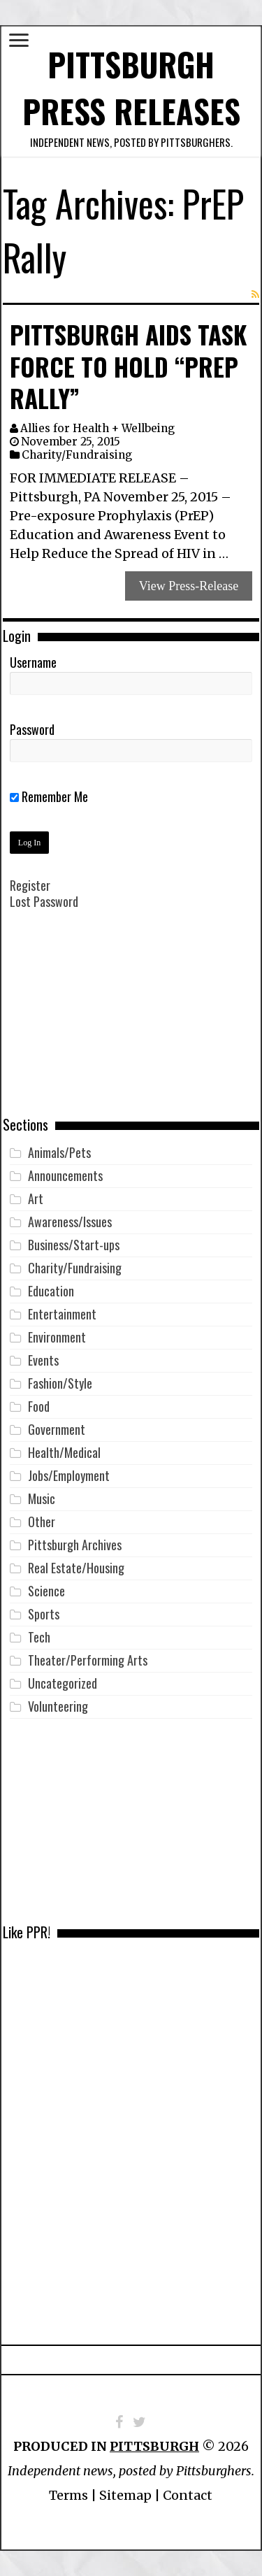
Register (30, 885)
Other (41, 1521)
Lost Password (44, 901)
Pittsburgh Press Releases (131, 87)
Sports (43, 1614)
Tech (39, 1637)
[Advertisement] (131, 1023)
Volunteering (58, 1706)
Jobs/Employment (69, 1475)
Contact (187, 2495)
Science (46, 1591)
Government (56, 1429)
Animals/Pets (59, 1152)
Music (41, 1498)
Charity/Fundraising (77, 454)
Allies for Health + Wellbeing (97, 428)
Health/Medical (64, 1452)
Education (51, 1291)
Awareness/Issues (70, 1221)
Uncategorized (62, 1683)
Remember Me (49, 796)
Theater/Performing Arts (87, 1660)
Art (35, 1198)
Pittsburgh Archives (75, 1545)
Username (33, 662)
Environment (57, 1337)
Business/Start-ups (73, 1245)
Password (32, 729)
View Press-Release (188, 586)
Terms (68, 2495)
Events (43, 1360)
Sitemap (125, 2495)
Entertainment (62, 1314)
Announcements (65, 1175)
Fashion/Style (60, 1383)
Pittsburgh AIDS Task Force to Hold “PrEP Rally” (128, 366)
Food (39, 1406)
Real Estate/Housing (76, 1568)
